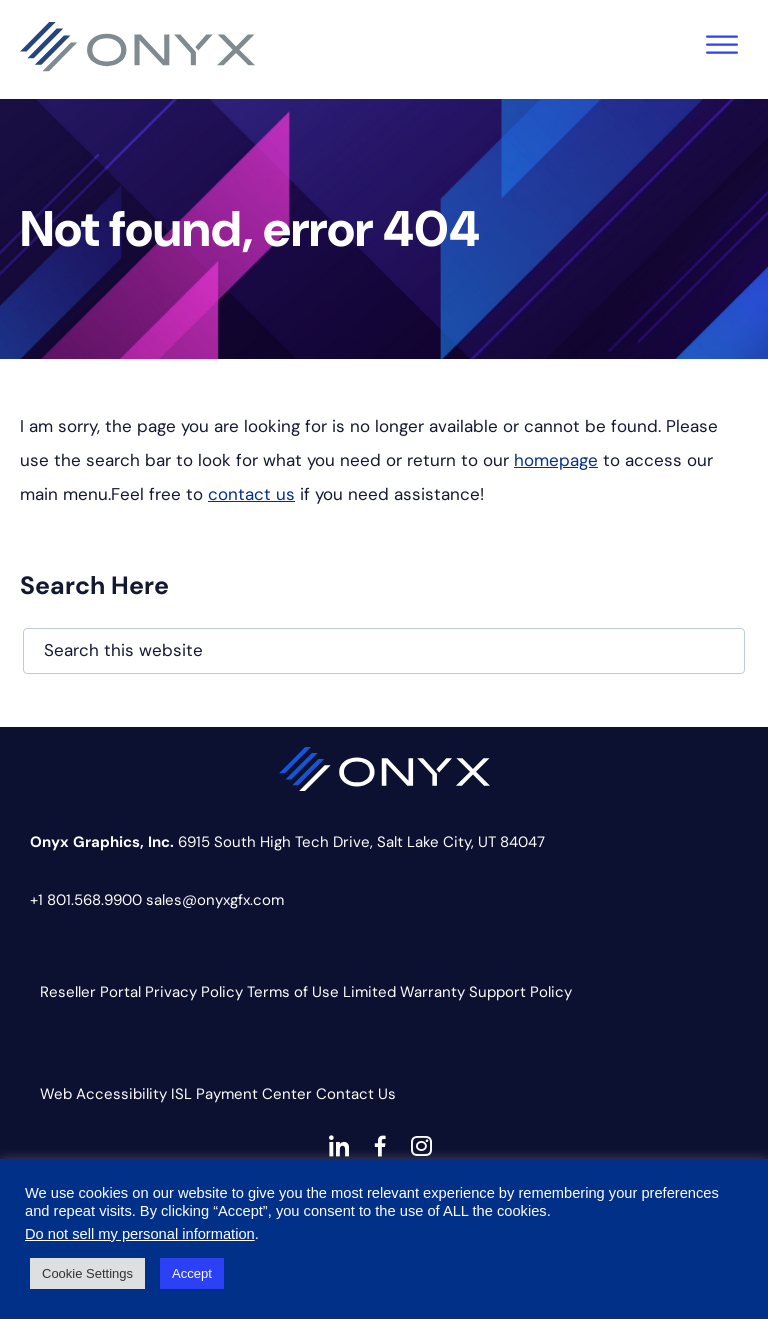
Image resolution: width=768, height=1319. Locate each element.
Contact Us (356, 1094)
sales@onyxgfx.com (215, 900)
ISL (181, 1094)
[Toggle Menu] (722, 44)
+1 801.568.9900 (86, 900)
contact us (251, 494)
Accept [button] (192, 1273)
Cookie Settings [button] (87, 1273)
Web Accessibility (103, 1094)
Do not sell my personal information (140, 1234)
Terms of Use (293, 992)
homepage (556, 460)
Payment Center (254, 1094)
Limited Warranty (404, 992)
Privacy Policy (194, 992)
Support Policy (520, 992)
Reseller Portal (90, 992)
